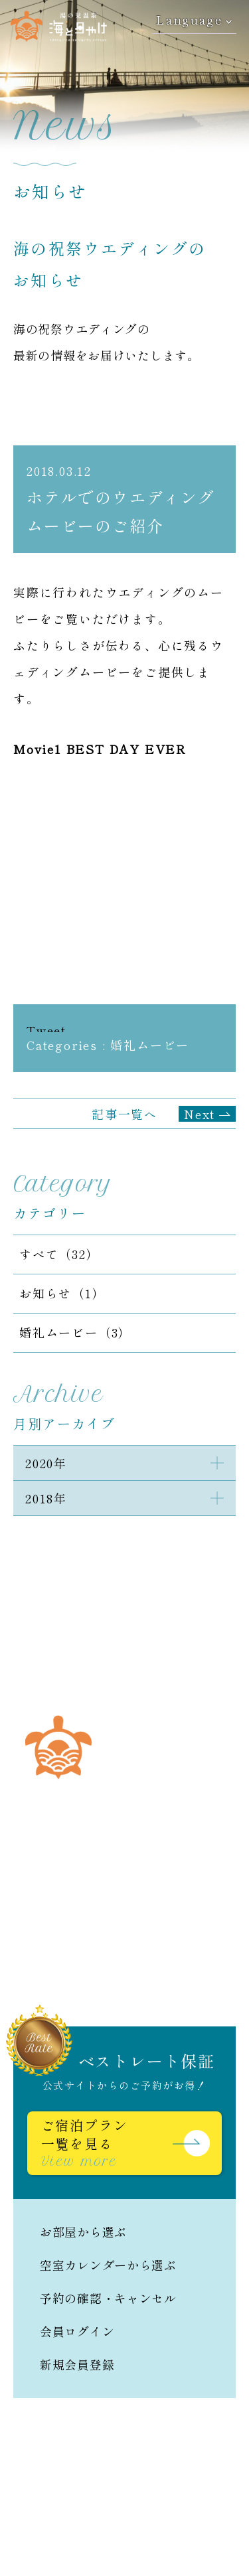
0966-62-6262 (142, 1875)
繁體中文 (199, 1973)
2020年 (46, 1463)
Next (199, 1113)
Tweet (46, 1030)
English (112, 1973)
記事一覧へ (124, 1113)
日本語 (31, 1973)
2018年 (46, 1498)
